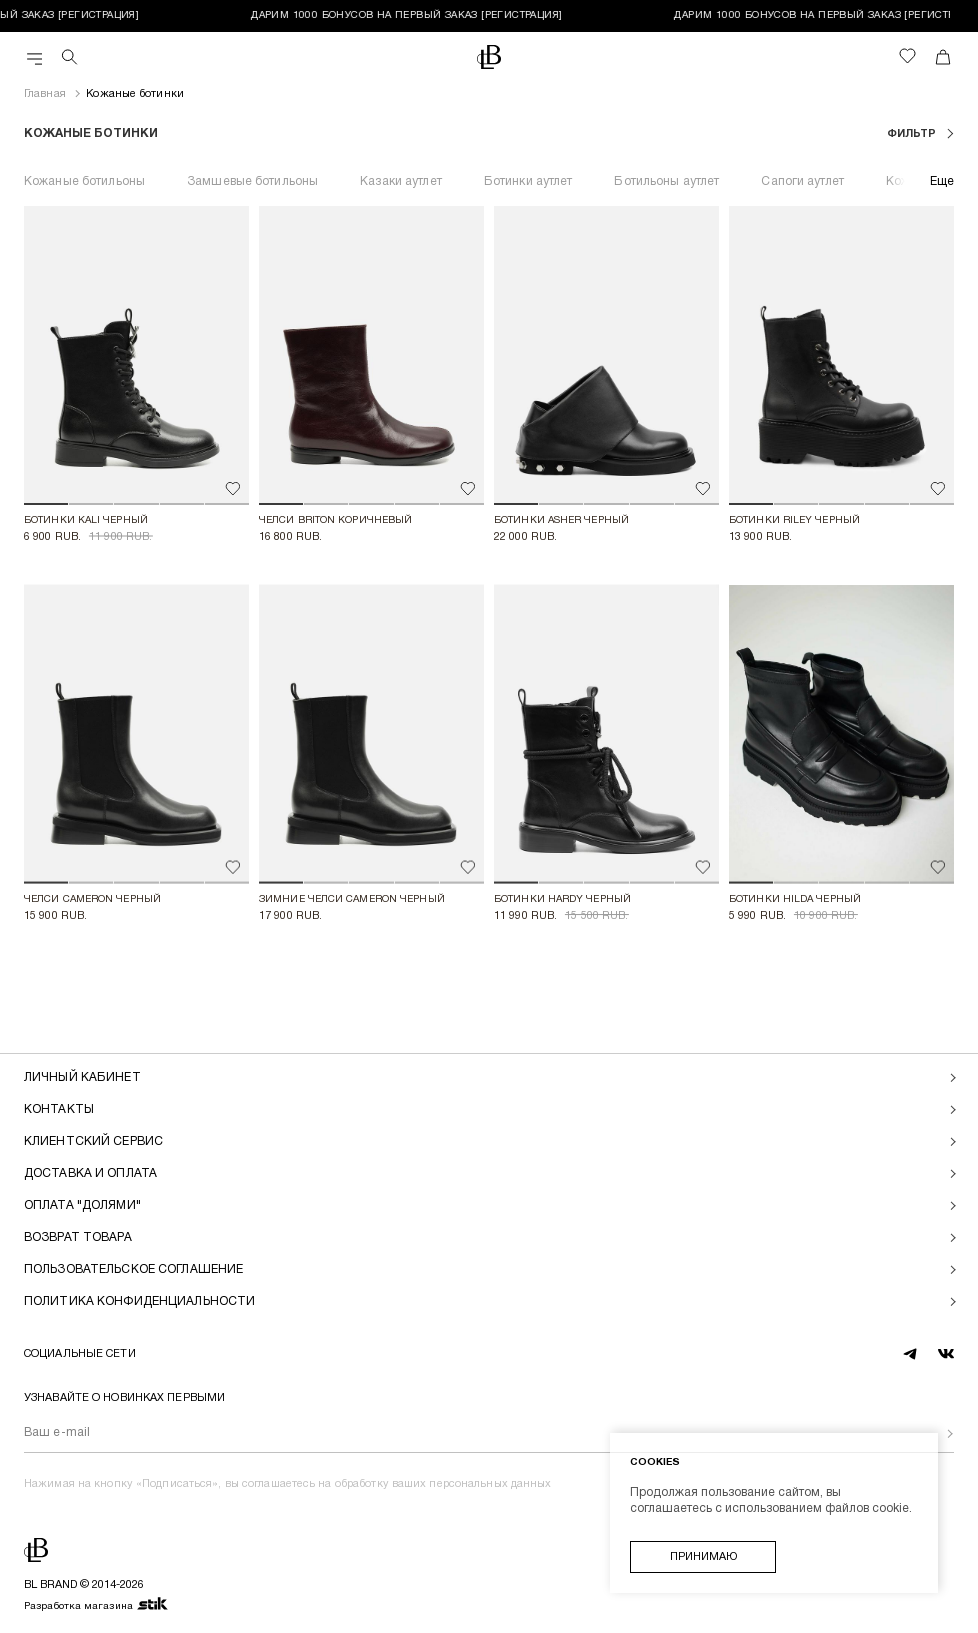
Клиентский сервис (93, 1141)
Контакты (59, 1109)
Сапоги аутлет (802, 181)
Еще (942, 181)
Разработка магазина (96, 1605)
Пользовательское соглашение (133, 1269)
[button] (46, 504)
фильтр (913, 134)
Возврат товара (78, 1237)
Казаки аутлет (401, 181)
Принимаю (703, 1557)
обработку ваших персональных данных (443, 1484)
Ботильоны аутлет (666, 181)
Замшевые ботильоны (252, 181)
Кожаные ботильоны (84, 181)
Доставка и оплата (90, 1173)
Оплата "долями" (82, 1205)
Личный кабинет (82, 1077)
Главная (45, 94)
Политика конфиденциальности (139, 1301)
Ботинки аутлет (528, 181)
